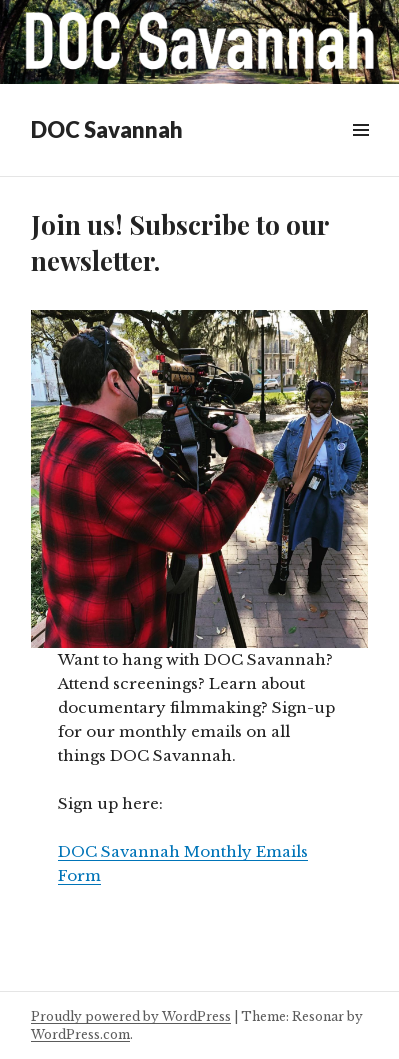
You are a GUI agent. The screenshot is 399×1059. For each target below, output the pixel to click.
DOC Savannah (107, 129)
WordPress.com (80, 1034)
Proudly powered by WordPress (131, 1016)
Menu (360, 152)
